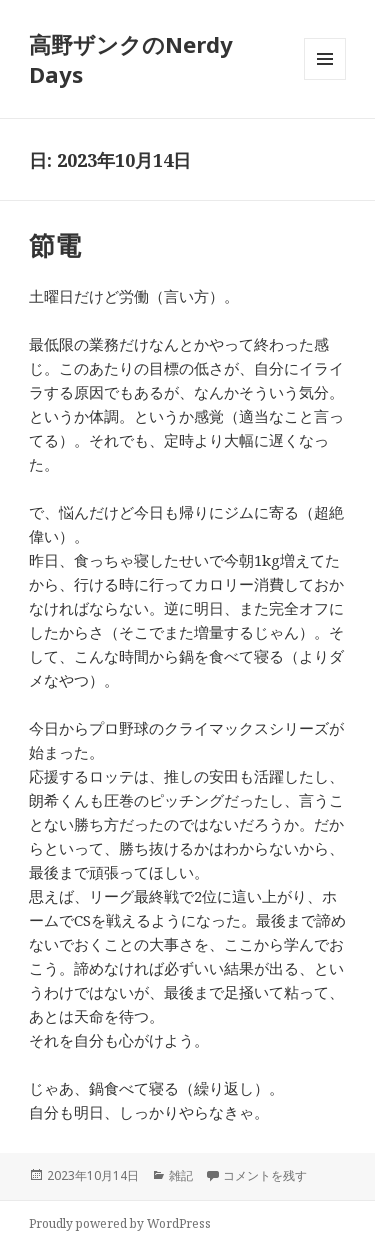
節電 (55, 245)
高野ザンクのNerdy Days (131, 59)
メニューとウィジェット (325, 79)
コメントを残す (265, 1175)
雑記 (181, 1175)
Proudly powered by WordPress (120, 1223)
